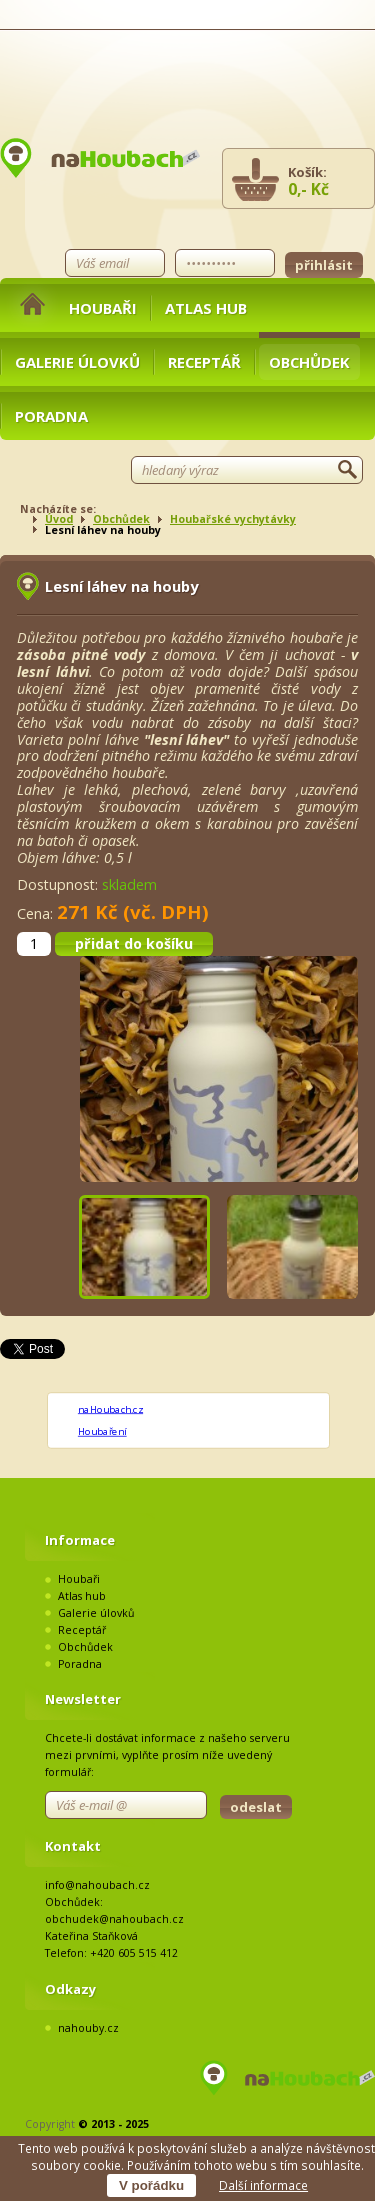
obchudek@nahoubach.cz (114, 1919)
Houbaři (103, 308)
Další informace (263, 2185)
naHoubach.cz (110, 1409)
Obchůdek (309, 362)
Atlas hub (206, 308)
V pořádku (151, 2185)
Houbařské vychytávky (233, 519)
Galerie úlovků (77, 362)
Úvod (59, 519)
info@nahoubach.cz (97, 1885)
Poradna (51, 416)
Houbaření (102, 1432)
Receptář (204, 362)
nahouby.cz (88, 2028)
